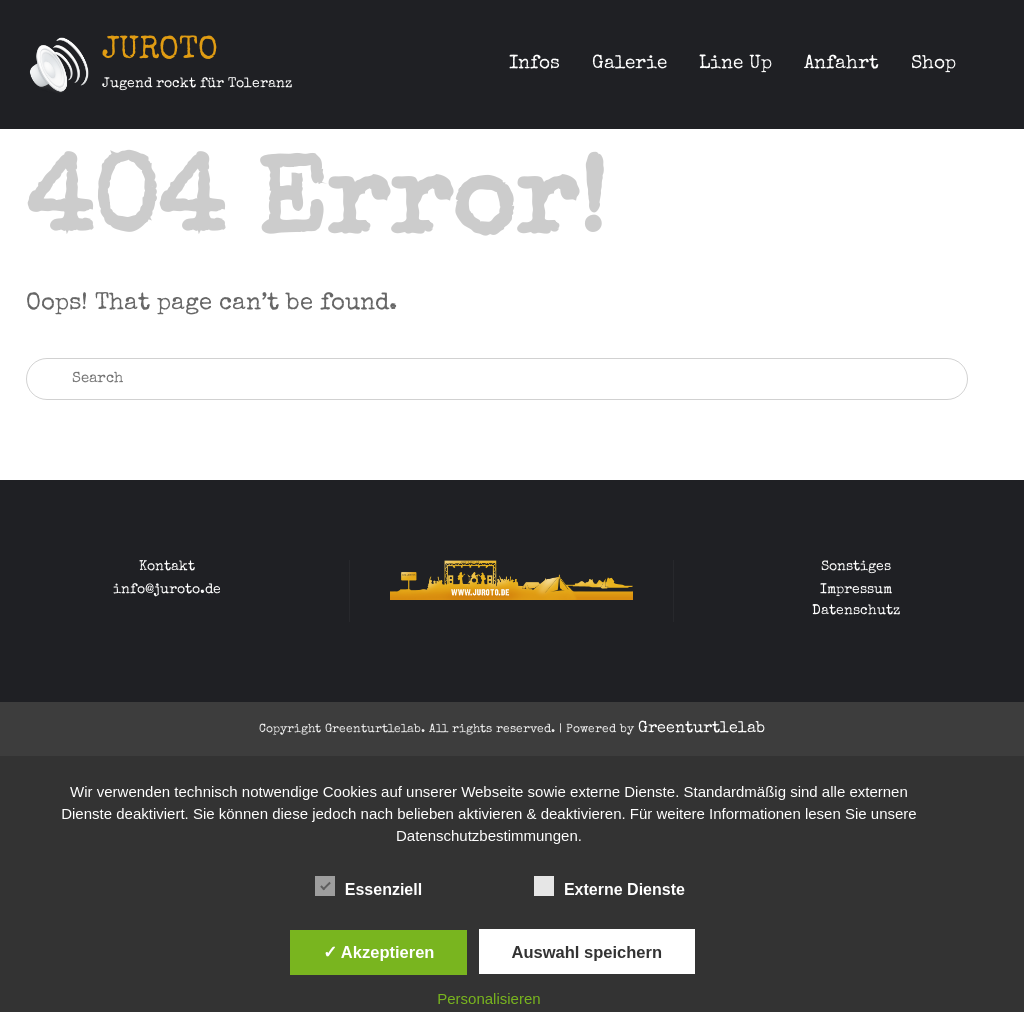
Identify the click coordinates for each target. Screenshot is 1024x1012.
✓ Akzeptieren (379, 952)
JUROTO (160, 51)
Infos (534, 64)
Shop (933, 64)
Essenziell (368, 886)
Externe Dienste (609, 886)
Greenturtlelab (701, 729)
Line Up (735, 64)
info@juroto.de (167, 590)
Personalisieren (488, 998)
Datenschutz (856, 611)
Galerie (629, 64)
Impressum (856, 590)
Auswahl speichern (587, 952)
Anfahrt (841, 64)
